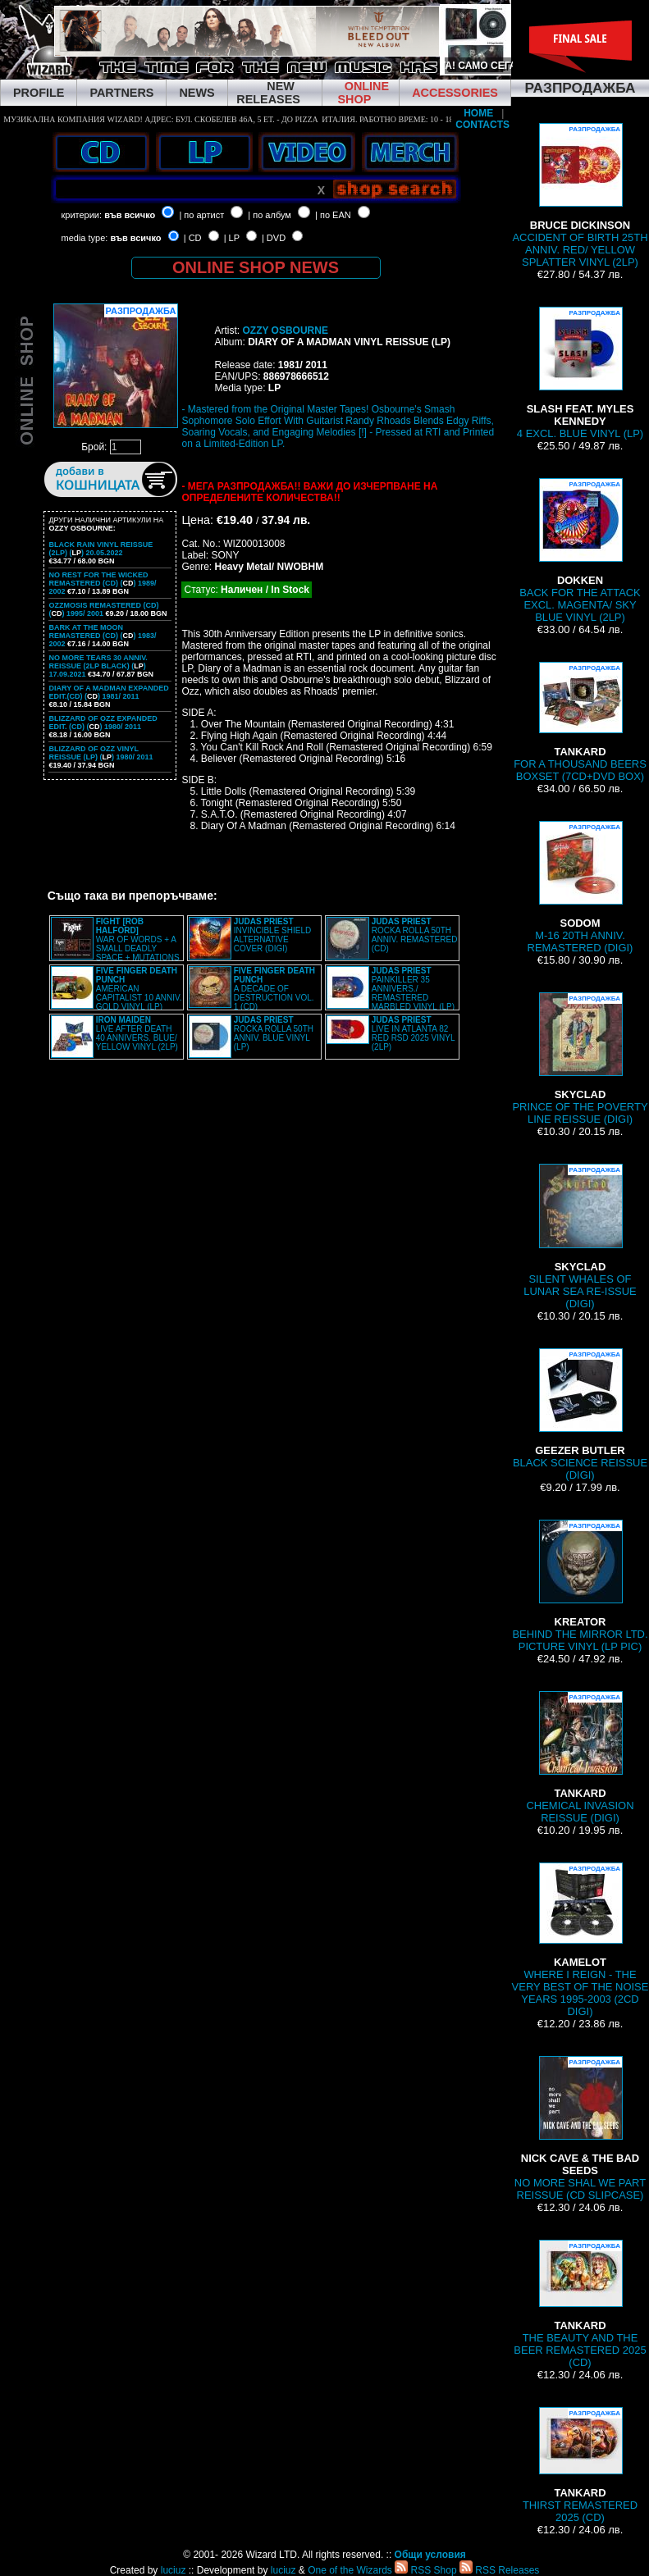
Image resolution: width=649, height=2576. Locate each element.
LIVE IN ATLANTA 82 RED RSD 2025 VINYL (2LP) (413, 1033)
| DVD (274, 238)
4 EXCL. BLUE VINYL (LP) (580, 373)
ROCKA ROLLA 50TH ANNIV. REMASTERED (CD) (415, 935)
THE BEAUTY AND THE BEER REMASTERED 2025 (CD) (580, 2304)
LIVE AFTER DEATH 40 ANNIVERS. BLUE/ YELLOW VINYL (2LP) (137, 1033)
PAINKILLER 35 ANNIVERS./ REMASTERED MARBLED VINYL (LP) (413, 988)
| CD (193, 238)
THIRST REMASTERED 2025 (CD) (580, 2465)
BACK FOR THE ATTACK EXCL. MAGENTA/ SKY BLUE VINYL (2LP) (580, 550)
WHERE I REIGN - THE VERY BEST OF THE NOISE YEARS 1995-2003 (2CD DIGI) (580, 1939)
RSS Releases (499, 2570)
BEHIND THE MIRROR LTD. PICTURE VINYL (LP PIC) (579, 1586)
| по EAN (333, 215)
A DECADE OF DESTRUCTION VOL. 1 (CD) (274, 988)
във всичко (129, 215)
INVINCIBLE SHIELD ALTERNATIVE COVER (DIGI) (272, 935)
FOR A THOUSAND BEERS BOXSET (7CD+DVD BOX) (580, 722)
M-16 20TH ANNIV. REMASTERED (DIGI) (580, 887)
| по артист (201, 215)
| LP (232, 238)
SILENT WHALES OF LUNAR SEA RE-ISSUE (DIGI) (580, 1237)
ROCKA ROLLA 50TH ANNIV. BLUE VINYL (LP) (273, 1033)
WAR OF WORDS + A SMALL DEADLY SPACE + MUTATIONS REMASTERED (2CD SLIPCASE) (115, 944)
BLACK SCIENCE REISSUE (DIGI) (580, 1414)
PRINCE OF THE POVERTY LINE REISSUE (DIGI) (579, 1058)
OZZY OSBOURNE (284, 330)
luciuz (173, 2570)
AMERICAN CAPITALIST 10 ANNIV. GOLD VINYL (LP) (139, 988)
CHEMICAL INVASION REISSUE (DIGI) (580, 1757)
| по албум (269, 215)
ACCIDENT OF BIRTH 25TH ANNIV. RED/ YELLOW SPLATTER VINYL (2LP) (579, 195)
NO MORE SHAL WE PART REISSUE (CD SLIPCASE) (580, 2128)
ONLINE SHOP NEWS (255, 267)
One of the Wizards (350, 2570)
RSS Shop (425, 2570)
